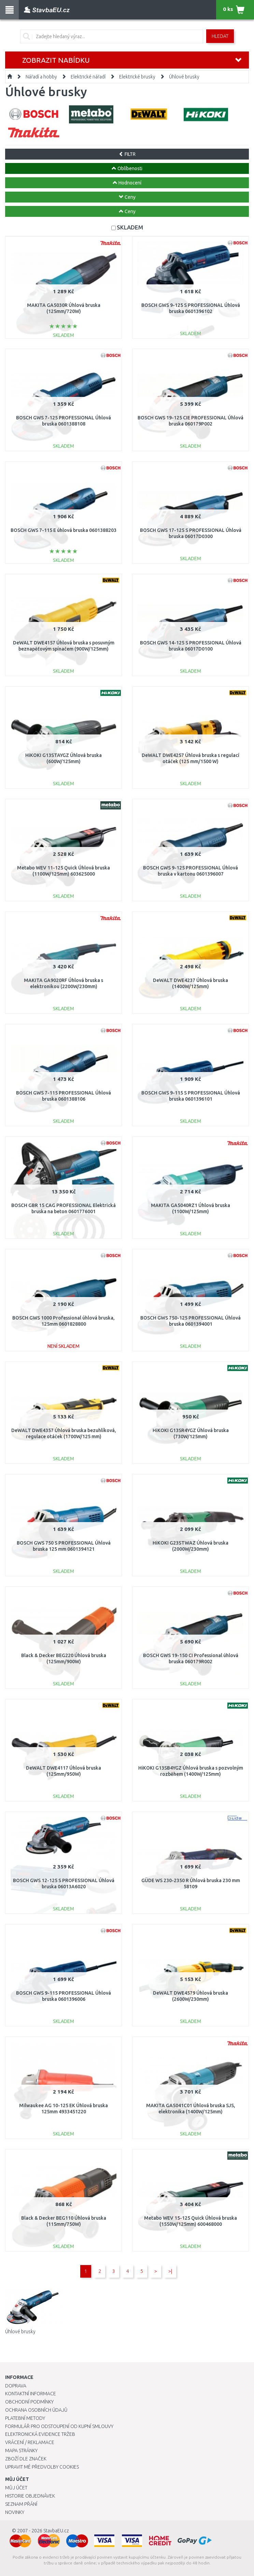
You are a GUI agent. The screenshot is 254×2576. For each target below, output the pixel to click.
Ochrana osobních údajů (36, 2410)
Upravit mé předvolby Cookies (42, 2467)
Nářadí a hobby (41, 76)
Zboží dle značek (25, 2458)
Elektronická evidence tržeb (40, 2434)
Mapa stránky (21, 2450)
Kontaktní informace (30, 2393)
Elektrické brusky (137, 76)
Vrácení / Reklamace (29, 2442)
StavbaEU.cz (56, 2530)
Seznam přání (21, 2504)
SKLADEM (130, 227)
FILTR (127, 154)
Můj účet (16, 2487)
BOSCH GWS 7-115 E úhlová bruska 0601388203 (63, 530)
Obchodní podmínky (29, 2401)
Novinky (14, 2512)
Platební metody (25, 2418)
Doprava (15, 2385)
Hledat (220, 36)
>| (170, 2271)
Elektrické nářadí (88, 76)
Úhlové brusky (184, 76)
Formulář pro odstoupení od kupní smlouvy (59, 2426)
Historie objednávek (30, 2496)
